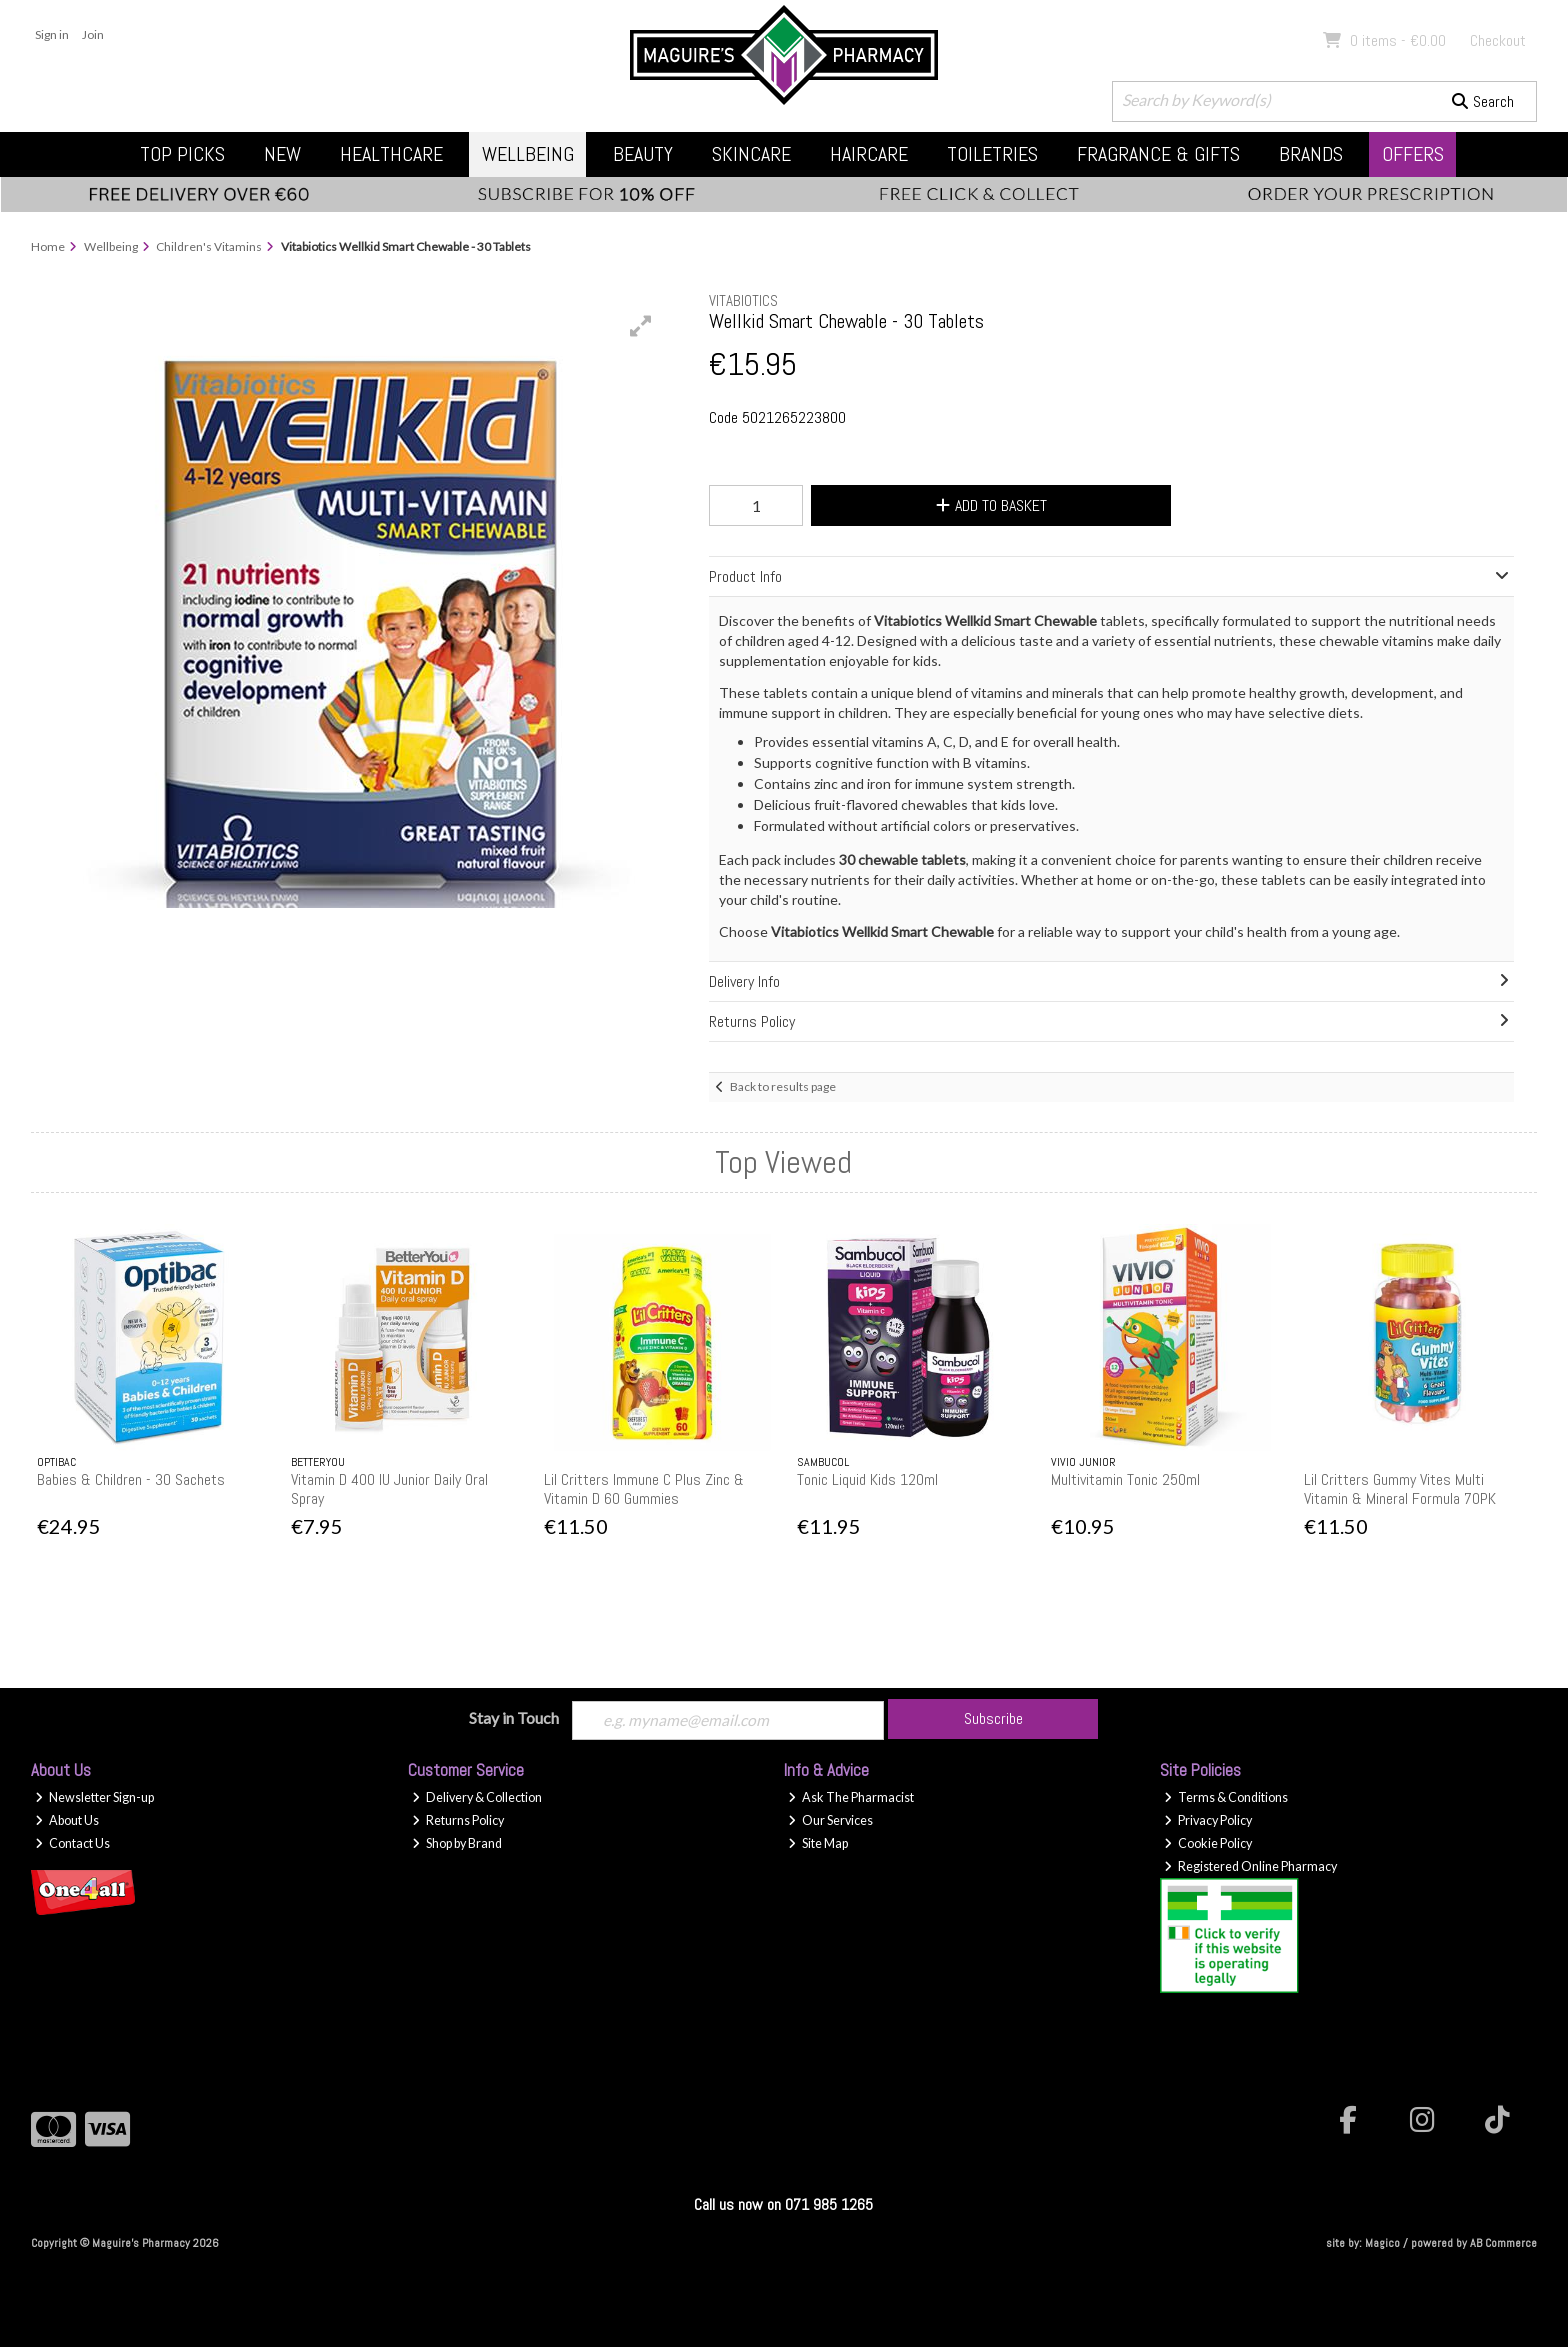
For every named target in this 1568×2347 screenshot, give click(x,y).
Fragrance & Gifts (1158, 154)
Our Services (830, 1821)
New (282, 154)
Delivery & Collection (477, 1798)
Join (93, 34)
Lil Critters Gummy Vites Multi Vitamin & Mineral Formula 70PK (1400, 1489)
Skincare (751, 154)
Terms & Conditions (1226, 1798)
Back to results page (783, 1086)
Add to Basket (987, 505)
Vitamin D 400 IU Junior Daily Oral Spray (389, 1489)
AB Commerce (1503, 2244)
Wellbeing (528, 154)
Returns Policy (458, 1821)
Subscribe (993, 1718)
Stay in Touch (514, 1717)
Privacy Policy (1208, 1821)
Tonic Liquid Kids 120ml (867, 1479)
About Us (67, 1821)
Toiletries (992, 154)
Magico (1382, 2244)
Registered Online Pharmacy (1250, 1866)
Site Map (818, 1844)
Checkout (1498, 40)
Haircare (869, 154)
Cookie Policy (1208, 1844)
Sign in (52, 34)
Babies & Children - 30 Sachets (131, 1479)
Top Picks (182, 154)
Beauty (643, 154)
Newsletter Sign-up (94, 1798)
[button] (641, 326)
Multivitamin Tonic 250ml (1125, 1479)
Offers (1413, 154)
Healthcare (391, 154)
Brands (1311, 154)
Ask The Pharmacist (851, 1798)
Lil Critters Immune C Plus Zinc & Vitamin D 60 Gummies (644, 1489)
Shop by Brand (457, 1844)
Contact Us (72, 1844)
